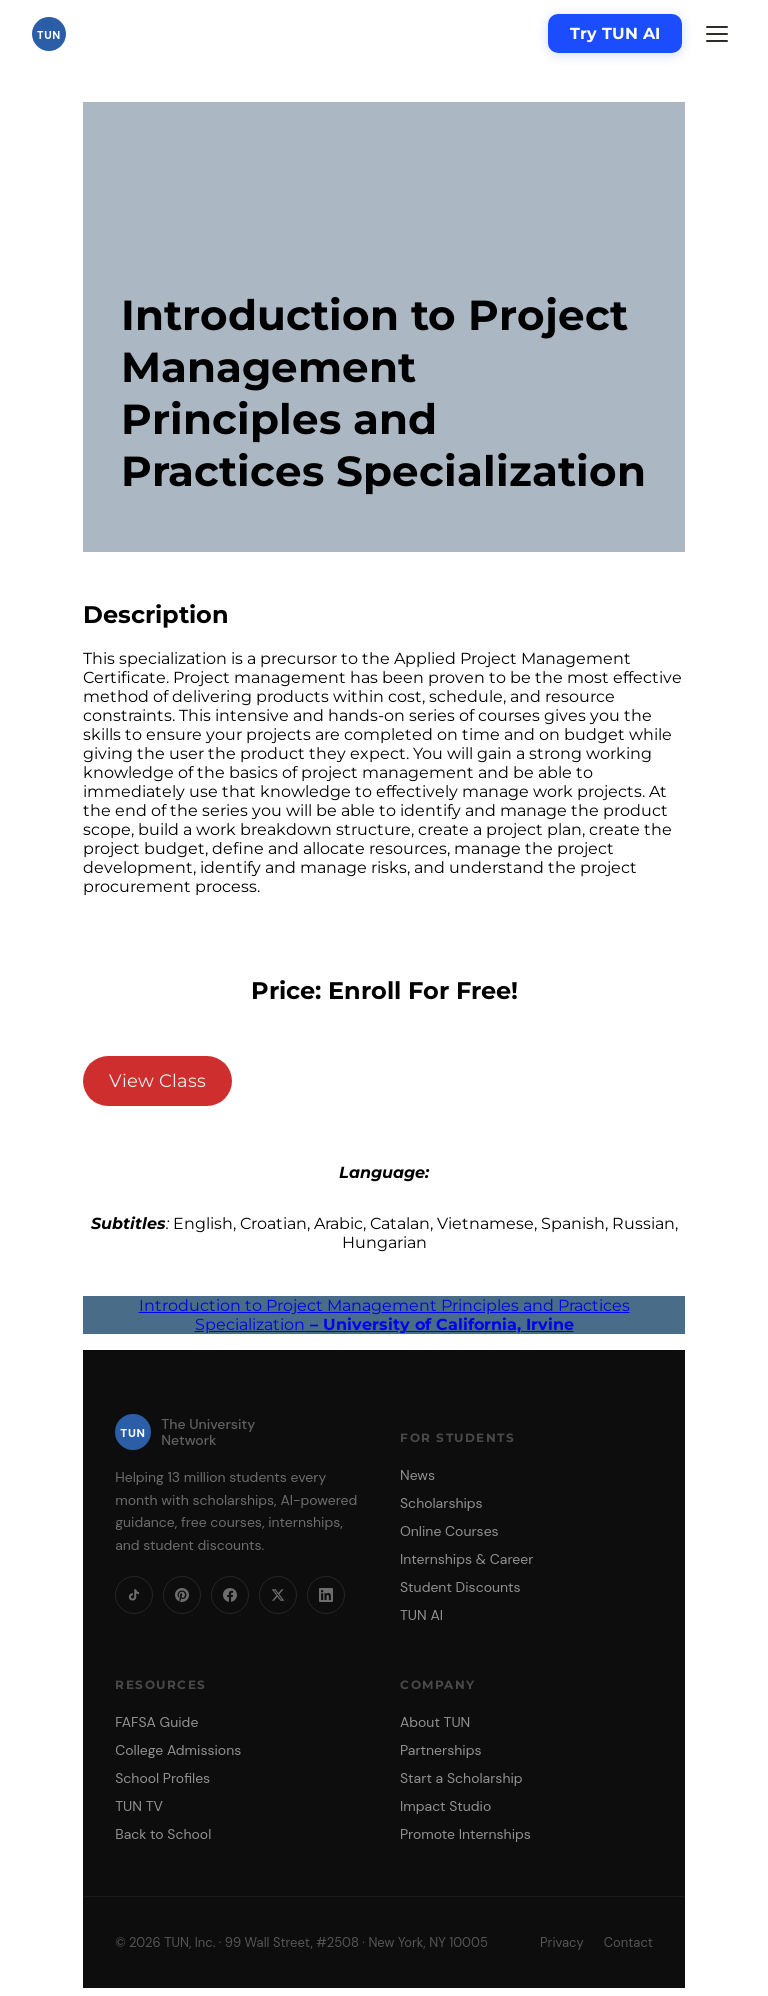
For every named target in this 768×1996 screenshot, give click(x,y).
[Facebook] (230, 1595)
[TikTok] (134, 1595)
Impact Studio (445, 1806)
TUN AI (421, 1615)
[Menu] (717, 34)
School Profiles (162, 1778)
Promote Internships (465, 1834)
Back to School (163, 1834)
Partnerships (440, 1750)
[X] (278, 1595)
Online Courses (449, 1531)
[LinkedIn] (326, 1595)
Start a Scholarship (461, 1778)
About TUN (435, 1722)
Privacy (562, 1942)
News (417, 1475)
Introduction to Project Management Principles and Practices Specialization (384, 1315)
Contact (628, 1942)
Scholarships (441, 1503)
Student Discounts (460, 1587)
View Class (157, 1081)
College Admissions (178, 1750)
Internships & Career (466, 1559)
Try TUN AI (615, 33)
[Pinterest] (182, 1595)
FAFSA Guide (156, 1722)
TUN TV (139, 1806)
